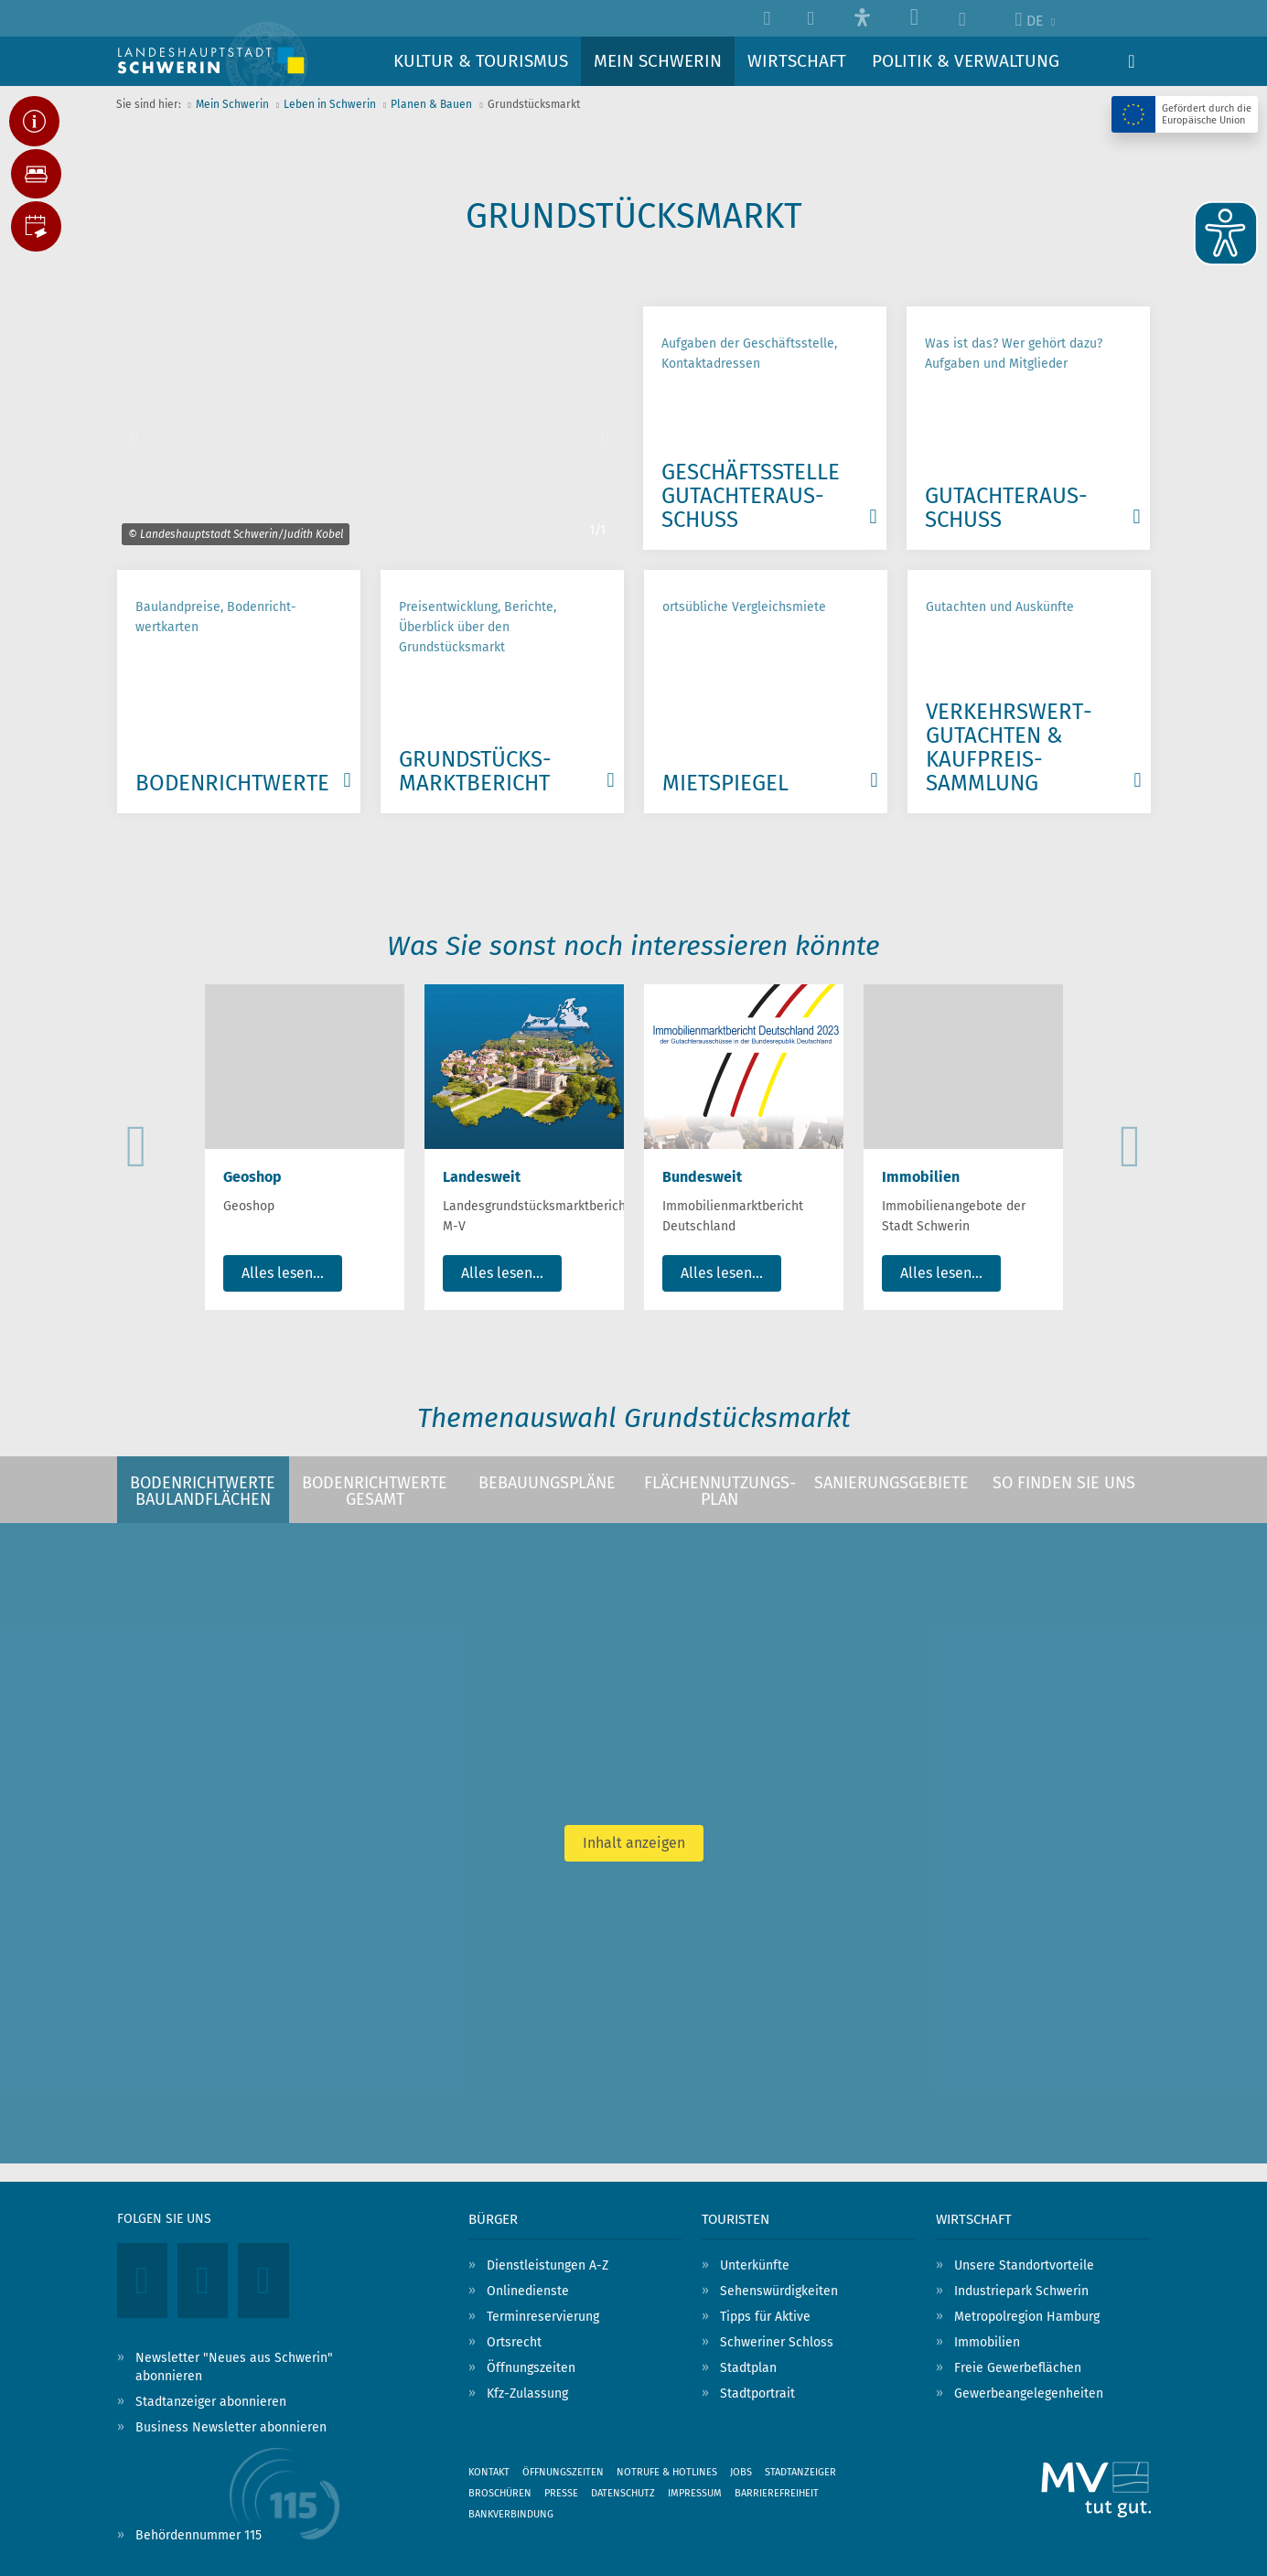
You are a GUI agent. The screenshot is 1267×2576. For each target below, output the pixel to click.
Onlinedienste (528, 2291)
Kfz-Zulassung (527, 2393)
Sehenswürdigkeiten (779, 2291)
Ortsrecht (514, 2342)
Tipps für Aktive (765, 2316)
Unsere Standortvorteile (1024, 2265)
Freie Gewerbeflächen (1017, 2368)
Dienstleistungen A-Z (547, 2265)
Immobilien (987, 2342)
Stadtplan (748, 2368)
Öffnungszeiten (531, 2368)
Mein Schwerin (232, 104)
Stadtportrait (757, 2393)
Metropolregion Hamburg (1027, 2316)
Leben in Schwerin (330, 104)
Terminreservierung (543, 2316)
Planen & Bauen (431, 104)
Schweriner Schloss (776, 2342)
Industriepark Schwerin (1021, 2291)
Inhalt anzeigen (634, 1843)
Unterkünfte (754, 2265)
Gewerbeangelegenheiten (1028, 2393)
